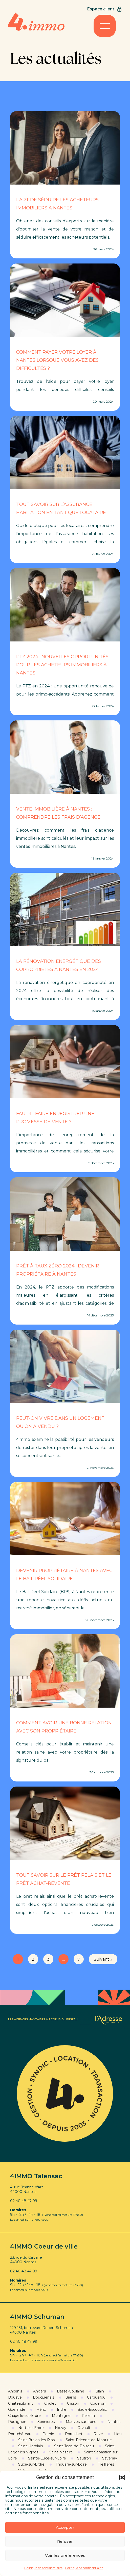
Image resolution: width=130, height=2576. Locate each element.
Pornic (48, 2434)
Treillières (106, 2464)
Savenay (109, 2458)
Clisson (73, 2403)
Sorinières (46, 2421)
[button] (122, 2477)
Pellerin (88, 2415)
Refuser (65, 2541)
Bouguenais (43, 2397)
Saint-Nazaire (61, 2452)
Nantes (113, 2421)
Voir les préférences (65, 2555)
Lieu (118, 2434)
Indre (61, 2409)
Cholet (50, 2403)
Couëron (97, 2403)
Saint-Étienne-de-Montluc (89, 2440)
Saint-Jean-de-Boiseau (74, 2446)
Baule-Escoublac (92, 2409)
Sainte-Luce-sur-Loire (47, 2458)
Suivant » (103, 1959)
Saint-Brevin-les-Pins (36, 2440)
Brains (70, 2397)
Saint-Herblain (30, 2446)
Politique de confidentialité (43, 2568)
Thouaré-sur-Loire (71, 2464)
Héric (41, 2409)
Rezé (98, 2434)
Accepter (65, 2527)
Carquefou (96, 2397)
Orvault (83, 2427)
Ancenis (15, 2391)
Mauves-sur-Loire (81, 2421)
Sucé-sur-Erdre (31, 2464)
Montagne (61, 2415)
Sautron (84, 2458)
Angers (39, 2391)
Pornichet (73, 2434)
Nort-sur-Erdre (31, 2427)
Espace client (104, 9)
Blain (99, 2391)
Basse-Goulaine (70, 2391)
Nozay (60, 2427)
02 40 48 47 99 (23, 2201)
